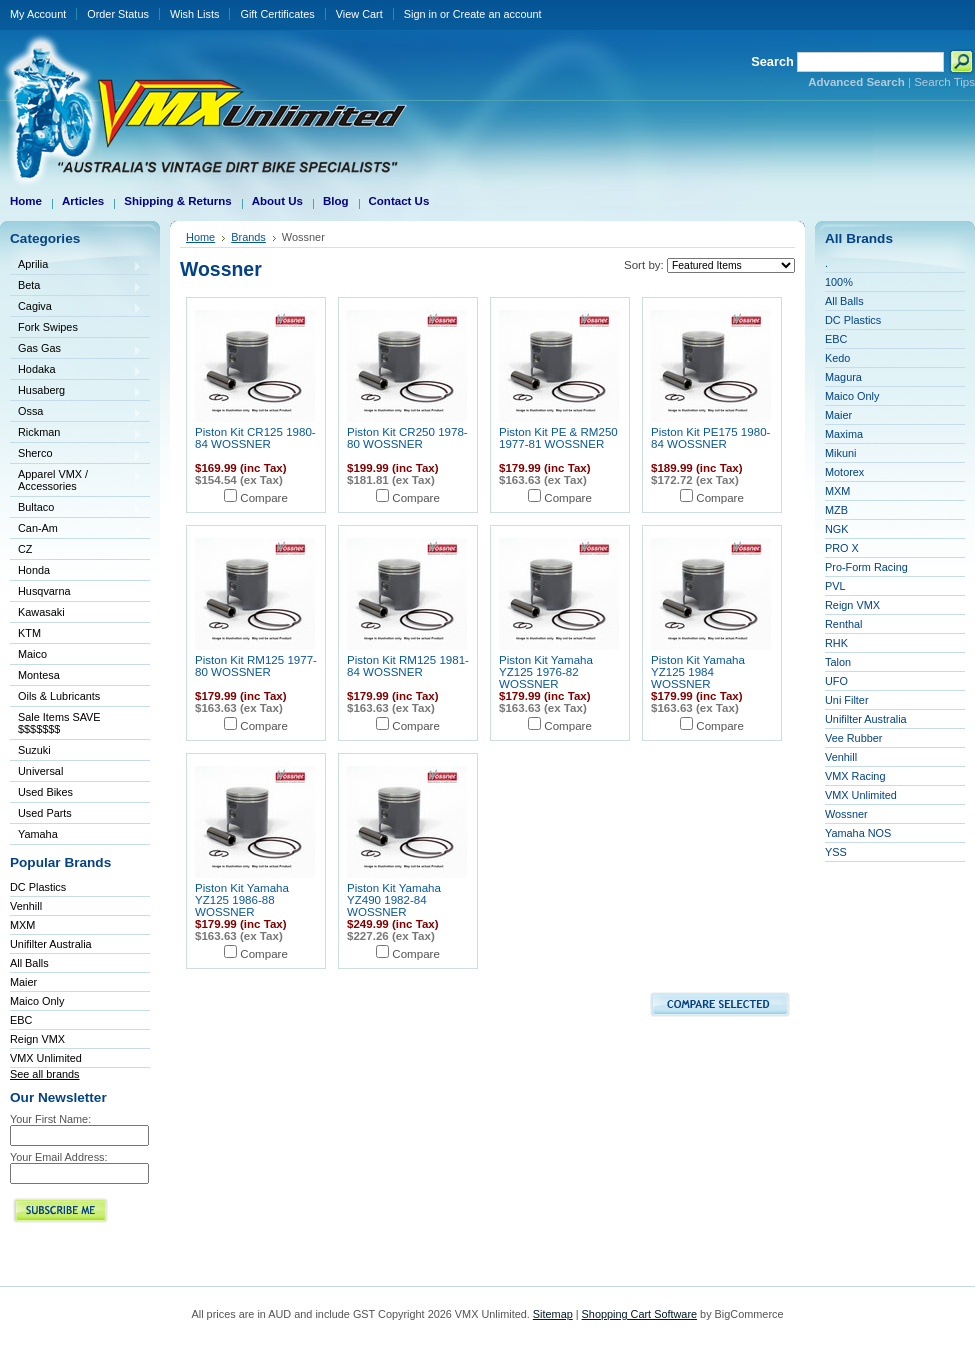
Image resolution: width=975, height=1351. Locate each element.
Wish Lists (195, 14)
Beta (76, 286)
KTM (76, 634)
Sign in (420, 14)
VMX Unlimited (46, 1058)
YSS (836, 852)
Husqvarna (76, 592)
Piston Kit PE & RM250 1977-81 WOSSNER (558, 438)
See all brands (45, 1074)
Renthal (843, 624)
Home (200, 237)
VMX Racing (855, 776)
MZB (836, 510)
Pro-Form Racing (866, 567)
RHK (836, 643)
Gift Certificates (277, 14)
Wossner (846, 814)
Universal (76, 772)
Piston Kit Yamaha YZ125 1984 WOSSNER (698, 672)
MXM (22, 925)
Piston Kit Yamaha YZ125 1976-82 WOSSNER (546, 672)
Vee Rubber (853, 738)
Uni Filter (847, 700)
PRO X (842, 548)
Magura (843, 377)
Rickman (76, 433)
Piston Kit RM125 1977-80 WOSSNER (256, 666)
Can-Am (76, 529)
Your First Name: (50, 1119)
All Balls (29, 963)
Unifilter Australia (51, 944)
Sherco (76, 454)
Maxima (844, 434)
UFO (836, 681)
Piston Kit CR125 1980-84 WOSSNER (255, 438)
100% (839, 282)
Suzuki (76, 751)
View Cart (359, 14)
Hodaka (76, 370)
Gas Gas (76, 349)
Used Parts (45, 813)
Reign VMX (37, 1039)
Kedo (837, 358)
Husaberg (76, 391)
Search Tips (944, 82)
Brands (248, 237)
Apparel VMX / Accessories (76, 480)
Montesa (76, 676)
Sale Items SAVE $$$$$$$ (59, 723)
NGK (837, 529)
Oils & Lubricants (59, 696)
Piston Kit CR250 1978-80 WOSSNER (407, 438)
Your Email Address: (59, 1157)
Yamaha (76, 835)
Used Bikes (45, 792)
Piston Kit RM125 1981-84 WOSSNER (408, 666)
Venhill (26, 906)
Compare (264, 498)
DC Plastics (38, 887)
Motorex (844, 472)
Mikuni (840, 453)
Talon (838, 662)
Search (772, 61)
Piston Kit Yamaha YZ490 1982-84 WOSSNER (394, 900)
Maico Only (37, 1001)
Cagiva (76, 307)
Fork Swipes (48, 327)
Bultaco (76, 508)
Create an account (497, 14)
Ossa (76, 412)
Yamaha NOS (858, 833)
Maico (76, 655)
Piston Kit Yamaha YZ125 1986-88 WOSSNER (242, 900)
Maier (23, 982)
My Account (38, 14)
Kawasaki (76, 613)
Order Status (118, 14)
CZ (76, 550)
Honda (76, 571)
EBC (21, 1020)
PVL (835, 586)
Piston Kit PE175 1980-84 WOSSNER (710, 438)
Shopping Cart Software (639, 1314)
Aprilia (76, 265)
